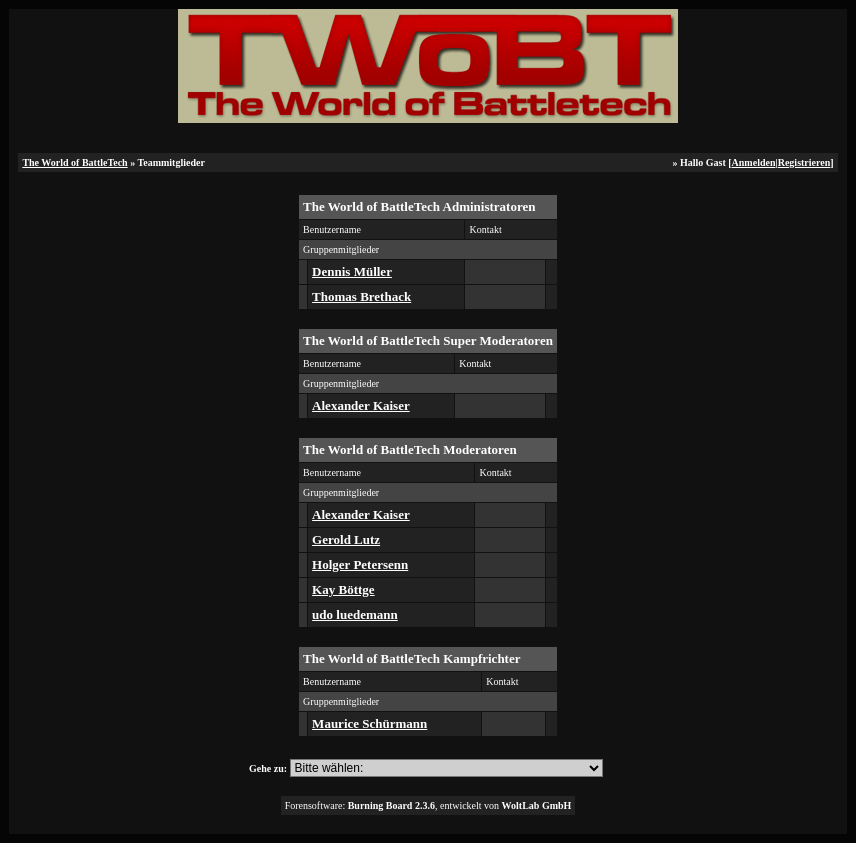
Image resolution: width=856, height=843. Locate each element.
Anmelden (754, 162)
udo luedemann (355, 614)
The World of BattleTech (74, 162)
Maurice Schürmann (369, 723)
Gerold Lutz (346, 539)
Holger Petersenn (360, 564)
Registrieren (804, 162)
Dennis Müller (352, 271)
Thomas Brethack (361, 296)
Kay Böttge (343, 589)
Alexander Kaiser (361, 405)
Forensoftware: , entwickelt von (428, 805)
